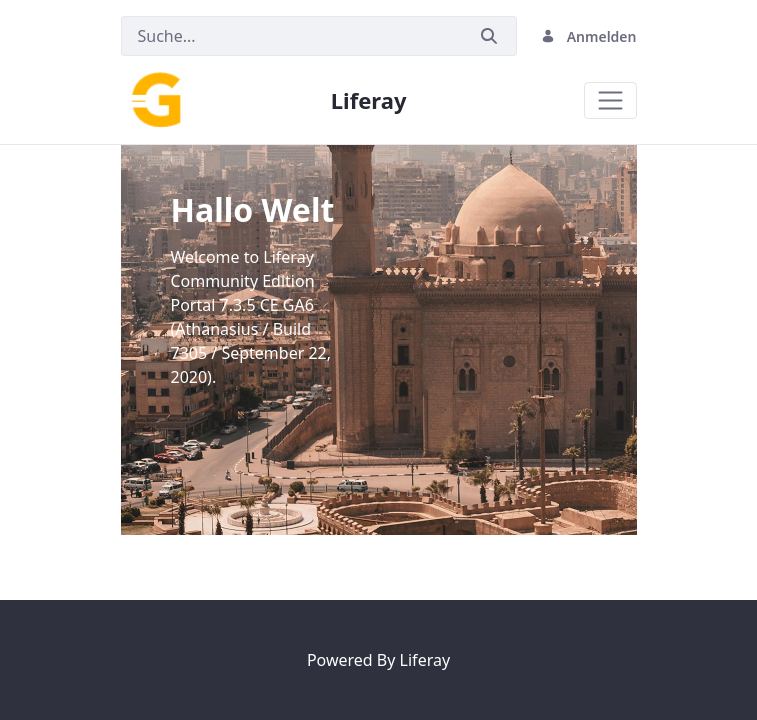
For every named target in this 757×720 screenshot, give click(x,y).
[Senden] (489, 36)
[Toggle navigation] (610, 100)
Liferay (425, 660)
